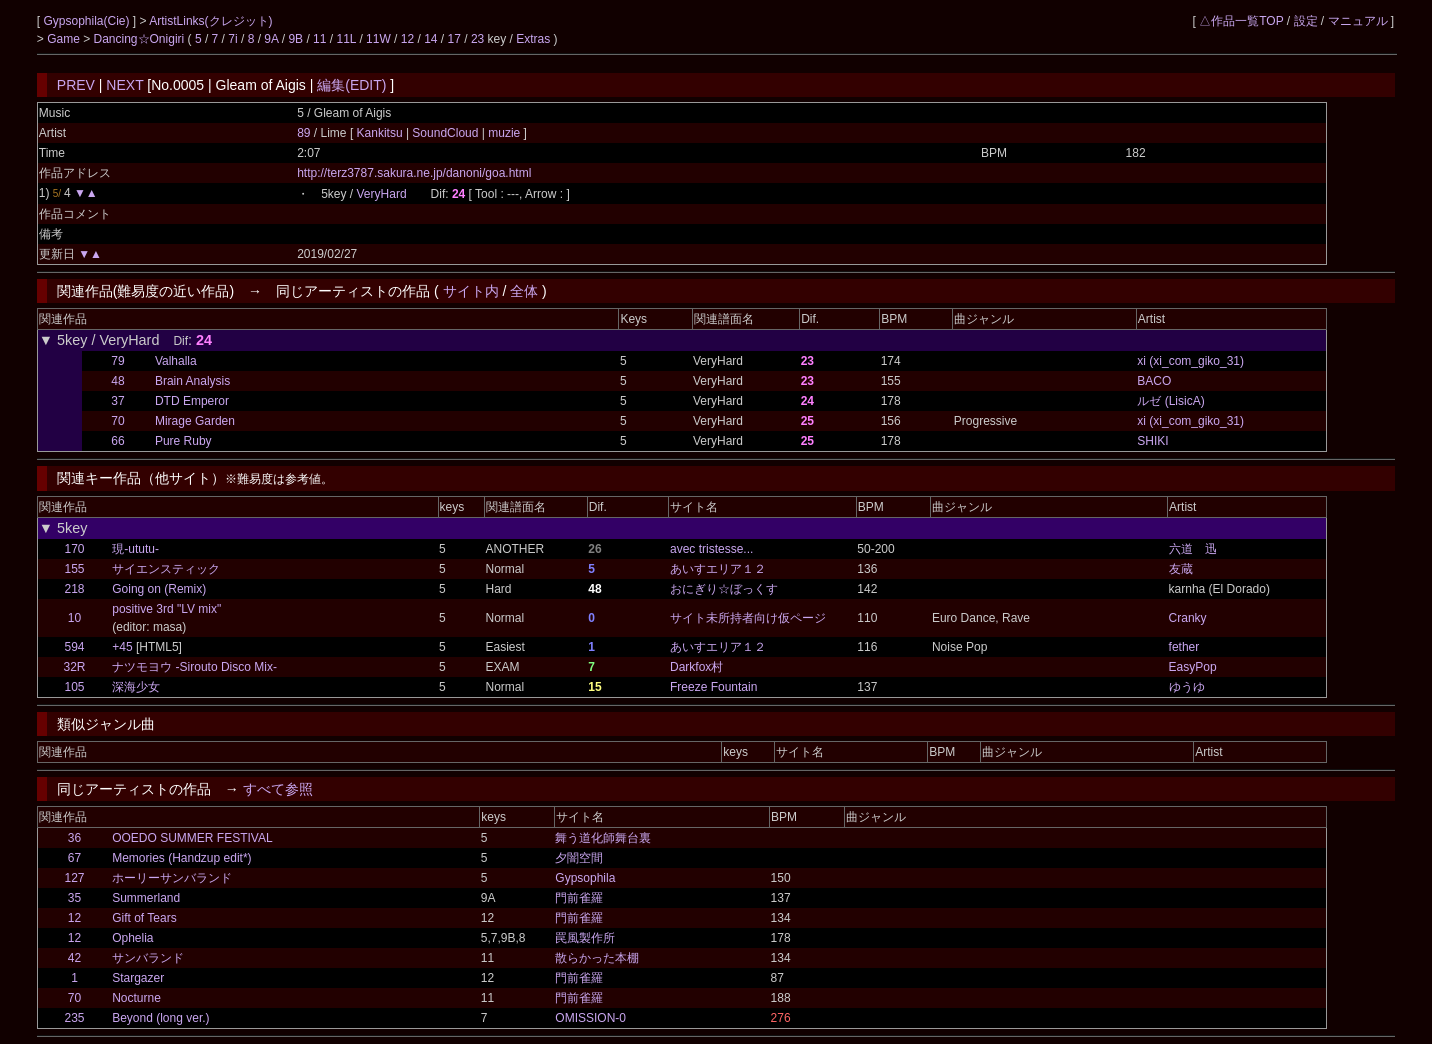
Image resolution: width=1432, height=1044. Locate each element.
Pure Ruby (183, 441)
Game (65, 39)
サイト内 (471, 291)
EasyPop (1193, 667)
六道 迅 (1193, 549)
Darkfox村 (696, 667)
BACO (1154, 381)
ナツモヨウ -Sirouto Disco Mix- (194, 667)
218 (75, 589)
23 (477, 39)
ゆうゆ (1187, 687)
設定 (1306, 21)
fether (1184, 647)
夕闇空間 (579, 858)
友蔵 (1181, 569)
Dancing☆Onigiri (141, 39)
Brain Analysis (192, 381)
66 (117, 441)
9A (271, 39)
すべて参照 (278, 789)
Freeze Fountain (713, 687)
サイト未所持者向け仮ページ (748, 618)
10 (74, 618)
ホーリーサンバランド (172, 878)
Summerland (146, 898)
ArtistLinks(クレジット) (210, 21)
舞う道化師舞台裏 (603, 838)
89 (303, 133)
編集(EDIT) (351, 85)
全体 (524, 291)
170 (75, 549)
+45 (122, 647)
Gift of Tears (144, 918)
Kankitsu (381, 133)
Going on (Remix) (159, 589)
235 (74, 1018)
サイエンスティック (166, 569)
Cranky (1188, 618)
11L (346, 39)
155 (75, 569)
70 (117, 421)
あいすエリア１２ (718, 569)
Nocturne (136, 998)
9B (295, 39)
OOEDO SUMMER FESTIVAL (192, 838)
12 (407, 39)
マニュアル (1358, 21)
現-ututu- (135, 549)
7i (232, 39)
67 (74, 858)
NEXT (124, 85)
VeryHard (382, 194)
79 (117, 361)
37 (117, 401)
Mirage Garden (195, 421)
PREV (76, 85)
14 (430, 39)
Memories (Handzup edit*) (181, 858)
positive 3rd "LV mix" (166, 609)
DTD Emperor (192, 401)
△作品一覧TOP (1241, 21)
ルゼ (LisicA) (1170, 401)
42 (74, 958)
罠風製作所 (585, 938)
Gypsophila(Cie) (87, 21)
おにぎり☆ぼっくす (724, 589)
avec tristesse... (711, 549)
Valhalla (176, 361)
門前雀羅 (579, 898)
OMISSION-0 (590, 1018)
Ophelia (132, 938)
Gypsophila (585, 878)
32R (75, 667)
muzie (504, 133)
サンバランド (148, 958)
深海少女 (136, 687)
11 (319, 39)
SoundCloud (445, 133)
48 (117, 381)
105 (75, 687)
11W (378, 39)
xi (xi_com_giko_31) (1190, 361)
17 (454, 39)
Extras (533, 39)
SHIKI (1152, 441)
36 (74, 838)
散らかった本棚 (597, 958)
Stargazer (138, 978)
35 (74, 898)
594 (75, 647)
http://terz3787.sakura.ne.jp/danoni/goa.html (414, 173)
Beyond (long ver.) (160, 1018)
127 (74, 878)
